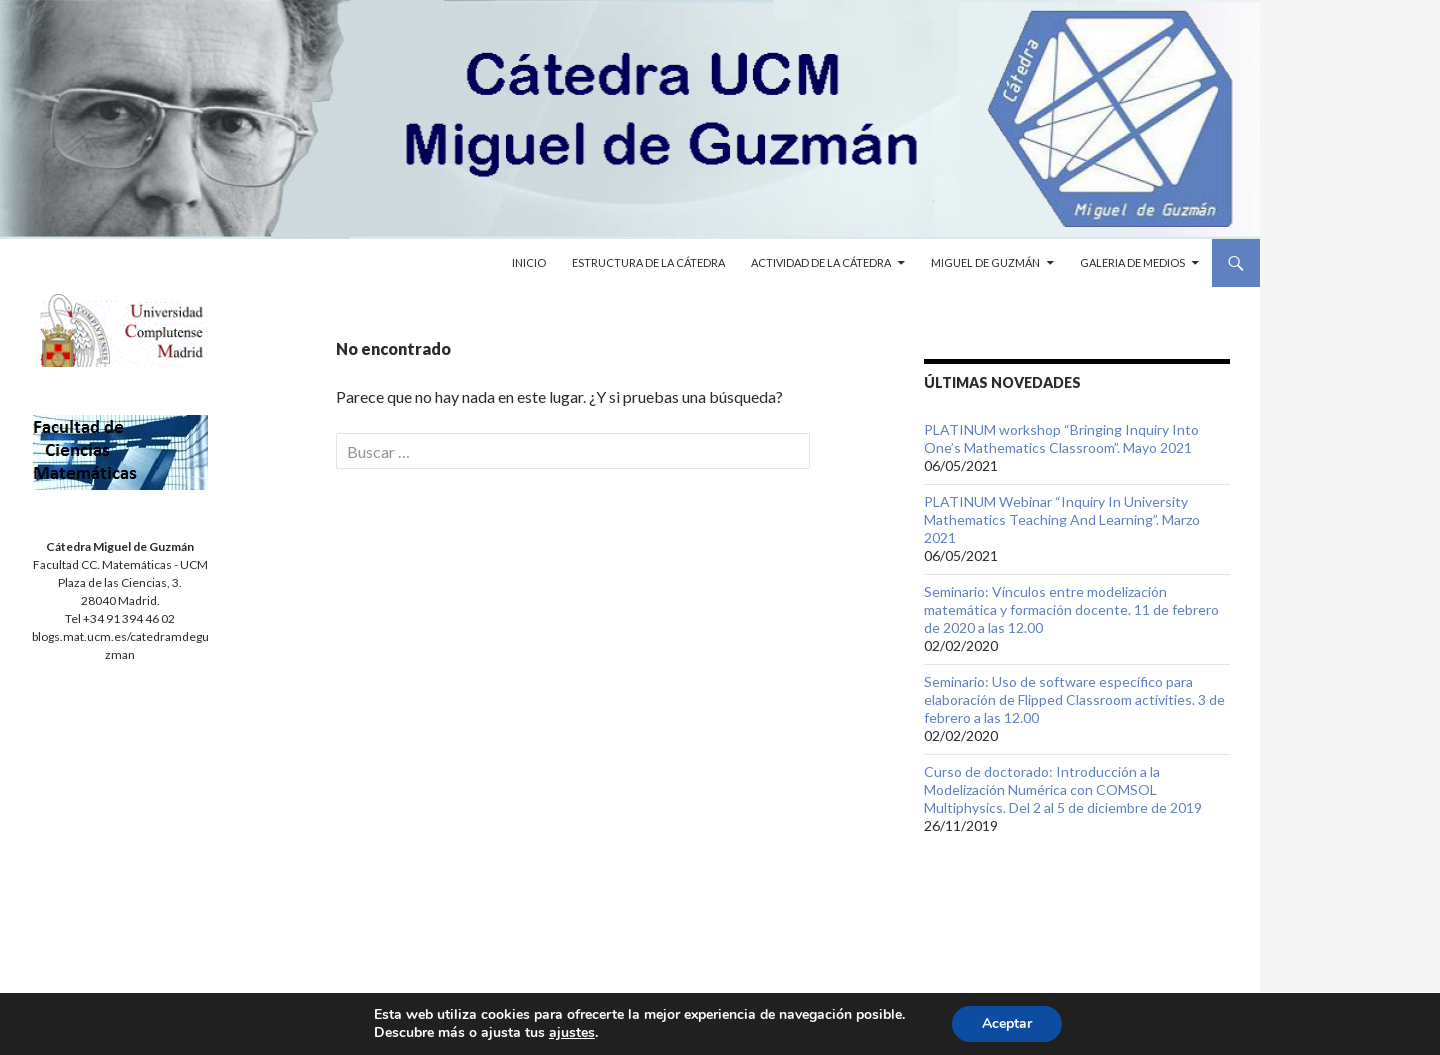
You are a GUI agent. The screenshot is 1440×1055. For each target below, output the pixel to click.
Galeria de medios (1132, 262)
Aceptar (1007, 1023)
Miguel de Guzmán (985, 262)
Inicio (529, 262)
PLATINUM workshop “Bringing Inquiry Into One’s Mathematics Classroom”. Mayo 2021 (1061, 438)
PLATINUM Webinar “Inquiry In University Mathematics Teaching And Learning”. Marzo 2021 (1062, 519)
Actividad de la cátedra (821, 262)
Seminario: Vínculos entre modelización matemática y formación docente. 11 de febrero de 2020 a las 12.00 (1071, 609)
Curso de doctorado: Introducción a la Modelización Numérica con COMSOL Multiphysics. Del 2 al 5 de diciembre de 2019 (1063, 789)
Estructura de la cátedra (648, 262)
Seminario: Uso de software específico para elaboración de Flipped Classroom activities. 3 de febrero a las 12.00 (1074, 699)
